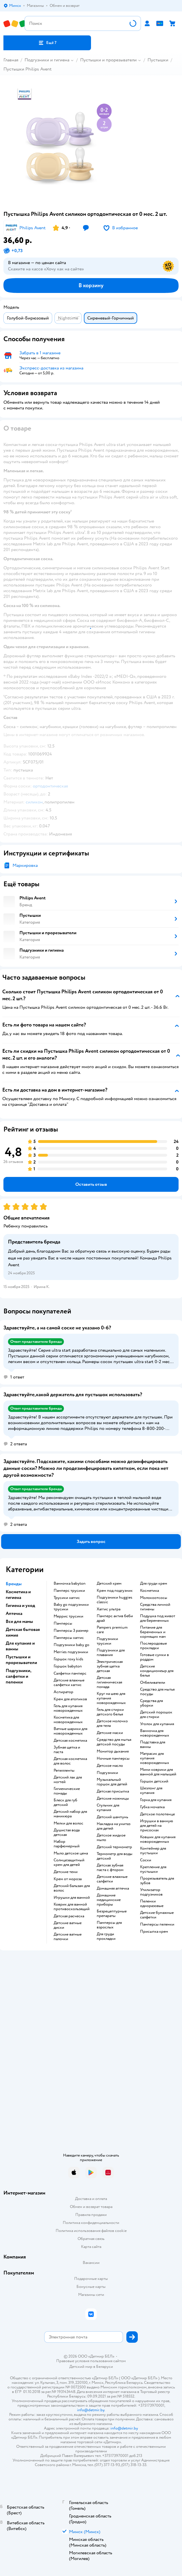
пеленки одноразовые (151, 1903)
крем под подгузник (115, 1590)
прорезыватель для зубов (157, 1880)
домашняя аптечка (113, 1888)
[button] (47, 42)
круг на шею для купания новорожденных (111, 1698)
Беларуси (104, 2366)
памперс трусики (69, 1590)
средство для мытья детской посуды (114, 1742)
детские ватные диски (68, 1925)
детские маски (110, 1733)
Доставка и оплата (91, 2198)
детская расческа (69, 1916)
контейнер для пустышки (153, 1850)
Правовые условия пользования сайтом (91, 2361)
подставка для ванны (152, 1744)
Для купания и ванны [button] (20, 1646)
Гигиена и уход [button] (20, 1605)
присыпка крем (154, 1931)
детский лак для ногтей (68, 1779)
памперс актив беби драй (115, 1618)
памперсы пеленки (157, 1924)
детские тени (66, 1872)
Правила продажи (91, 2214)
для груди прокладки (106, 1936)
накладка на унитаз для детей (113, 1826)
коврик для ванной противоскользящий (72, 1906)
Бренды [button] (14, 1584)
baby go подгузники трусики (71, 1606)
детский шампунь (112, 1817)
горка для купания (155, 1800)
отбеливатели (152, 1682)
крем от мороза (68, 1879)
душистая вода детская (67, 1832)
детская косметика (70, 1740)
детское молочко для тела (112, 1723)
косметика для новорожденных (68, 1719)
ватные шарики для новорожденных (70, 1731)
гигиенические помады (67, 1791)
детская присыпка (113, 1791)
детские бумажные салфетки (157, 1915)
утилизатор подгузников (151, 1892)
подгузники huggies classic (114, 1599)
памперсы (63, 1623)
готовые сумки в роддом (154, 1657)
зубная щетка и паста (67, 1749)
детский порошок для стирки (156, 1714)
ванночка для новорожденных (154, 1733)
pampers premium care (112, 1629)
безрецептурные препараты (112, 1913)
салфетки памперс (70, 1673)
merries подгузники (71, 1652)
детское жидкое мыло (111, 1837)
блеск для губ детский (65, 1802)
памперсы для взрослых (109, 1925)
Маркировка (25, 865)
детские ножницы (113, 1798)
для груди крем (153, 1583)
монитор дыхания (113, 1751)
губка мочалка (152, 1807)
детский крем (109, 1583)
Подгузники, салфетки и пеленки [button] (18, 1676)
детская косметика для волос (70, 1761)
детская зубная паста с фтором (110, 1867)
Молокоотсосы (153, 1598)
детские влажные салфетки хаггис (69, 1682)
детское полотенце (157, 1814)
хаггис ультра (108, 1609)
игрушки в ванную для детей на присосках (156, 1825)
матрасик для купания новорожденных (154, 1758)
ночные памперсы (113, 1758)
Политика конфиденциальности (91, 2222)
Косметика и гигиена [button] (18, 1594)
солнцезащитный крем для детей (69, 1862)
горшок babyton (68, 1666)
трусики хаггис (67, 1598)
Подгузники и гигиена (47, 60)
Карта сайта (91, 2246)
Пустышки (157, 60)
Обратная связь (91, 2238)
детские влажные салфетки (112, 1879)
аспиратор (63, 1692)
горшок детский (154, 1781)
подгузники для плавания (111, 1652)
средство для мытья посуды (157, 1691)
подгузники (107, 1773)
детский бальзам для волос (72, 1888)
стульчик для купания (108, 1807)
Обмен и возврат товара (91, 2206)
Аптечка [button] (14, 1613)
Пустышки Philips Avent (27, 69)
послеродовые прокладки (153, 1645)
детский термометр (114, 1847)
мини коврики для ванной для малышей (158, 1772)
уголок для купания (157, 1724)
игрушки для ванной (72, 1897)
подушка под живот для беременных (157, 1618)
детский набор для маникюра (70, 1814)
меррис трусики (68, 1616)
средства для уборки (151, 1703)
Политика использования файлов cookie (91, 2230)
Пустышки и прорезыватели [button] (21, 1659)
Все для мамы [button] (19, 1621)
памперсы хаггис (69, 1637)
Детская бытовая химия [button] (23, 1632)
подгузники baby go (71, 1645)
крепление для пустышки (153, 1869)
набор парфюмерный (67, 1843)
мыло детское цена (71, 1853)
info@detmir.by (90, 2410)
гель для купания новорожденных (68, 1708)
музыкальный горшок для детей (112, 1782)
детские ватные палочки (68, 1936)
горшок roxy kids (68, 1659)
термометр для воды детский (114, 1856)
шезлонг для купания (151, 1790)
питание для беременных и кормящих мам (153, 1632)
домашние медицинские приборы (109, 1900)
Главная (10, 60)
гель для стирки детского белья (110, 1712)
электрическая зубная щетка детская (110, 1666)
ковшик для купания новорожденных (157, 1839)
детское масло (110, 1765)
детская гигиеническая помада (109, 1682)
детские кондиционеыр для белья (156, 1671)
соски (145, 1860)
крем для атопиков (70, 1699)
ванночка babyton (70, 1583)
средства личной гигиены (155, 1606)
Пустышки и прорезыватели (108, 60)
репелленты (64, 1770)
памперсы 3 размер (71, 1630)
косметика (149, 1590)
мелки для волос (68, 1823)
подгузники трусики (107, 1641)
